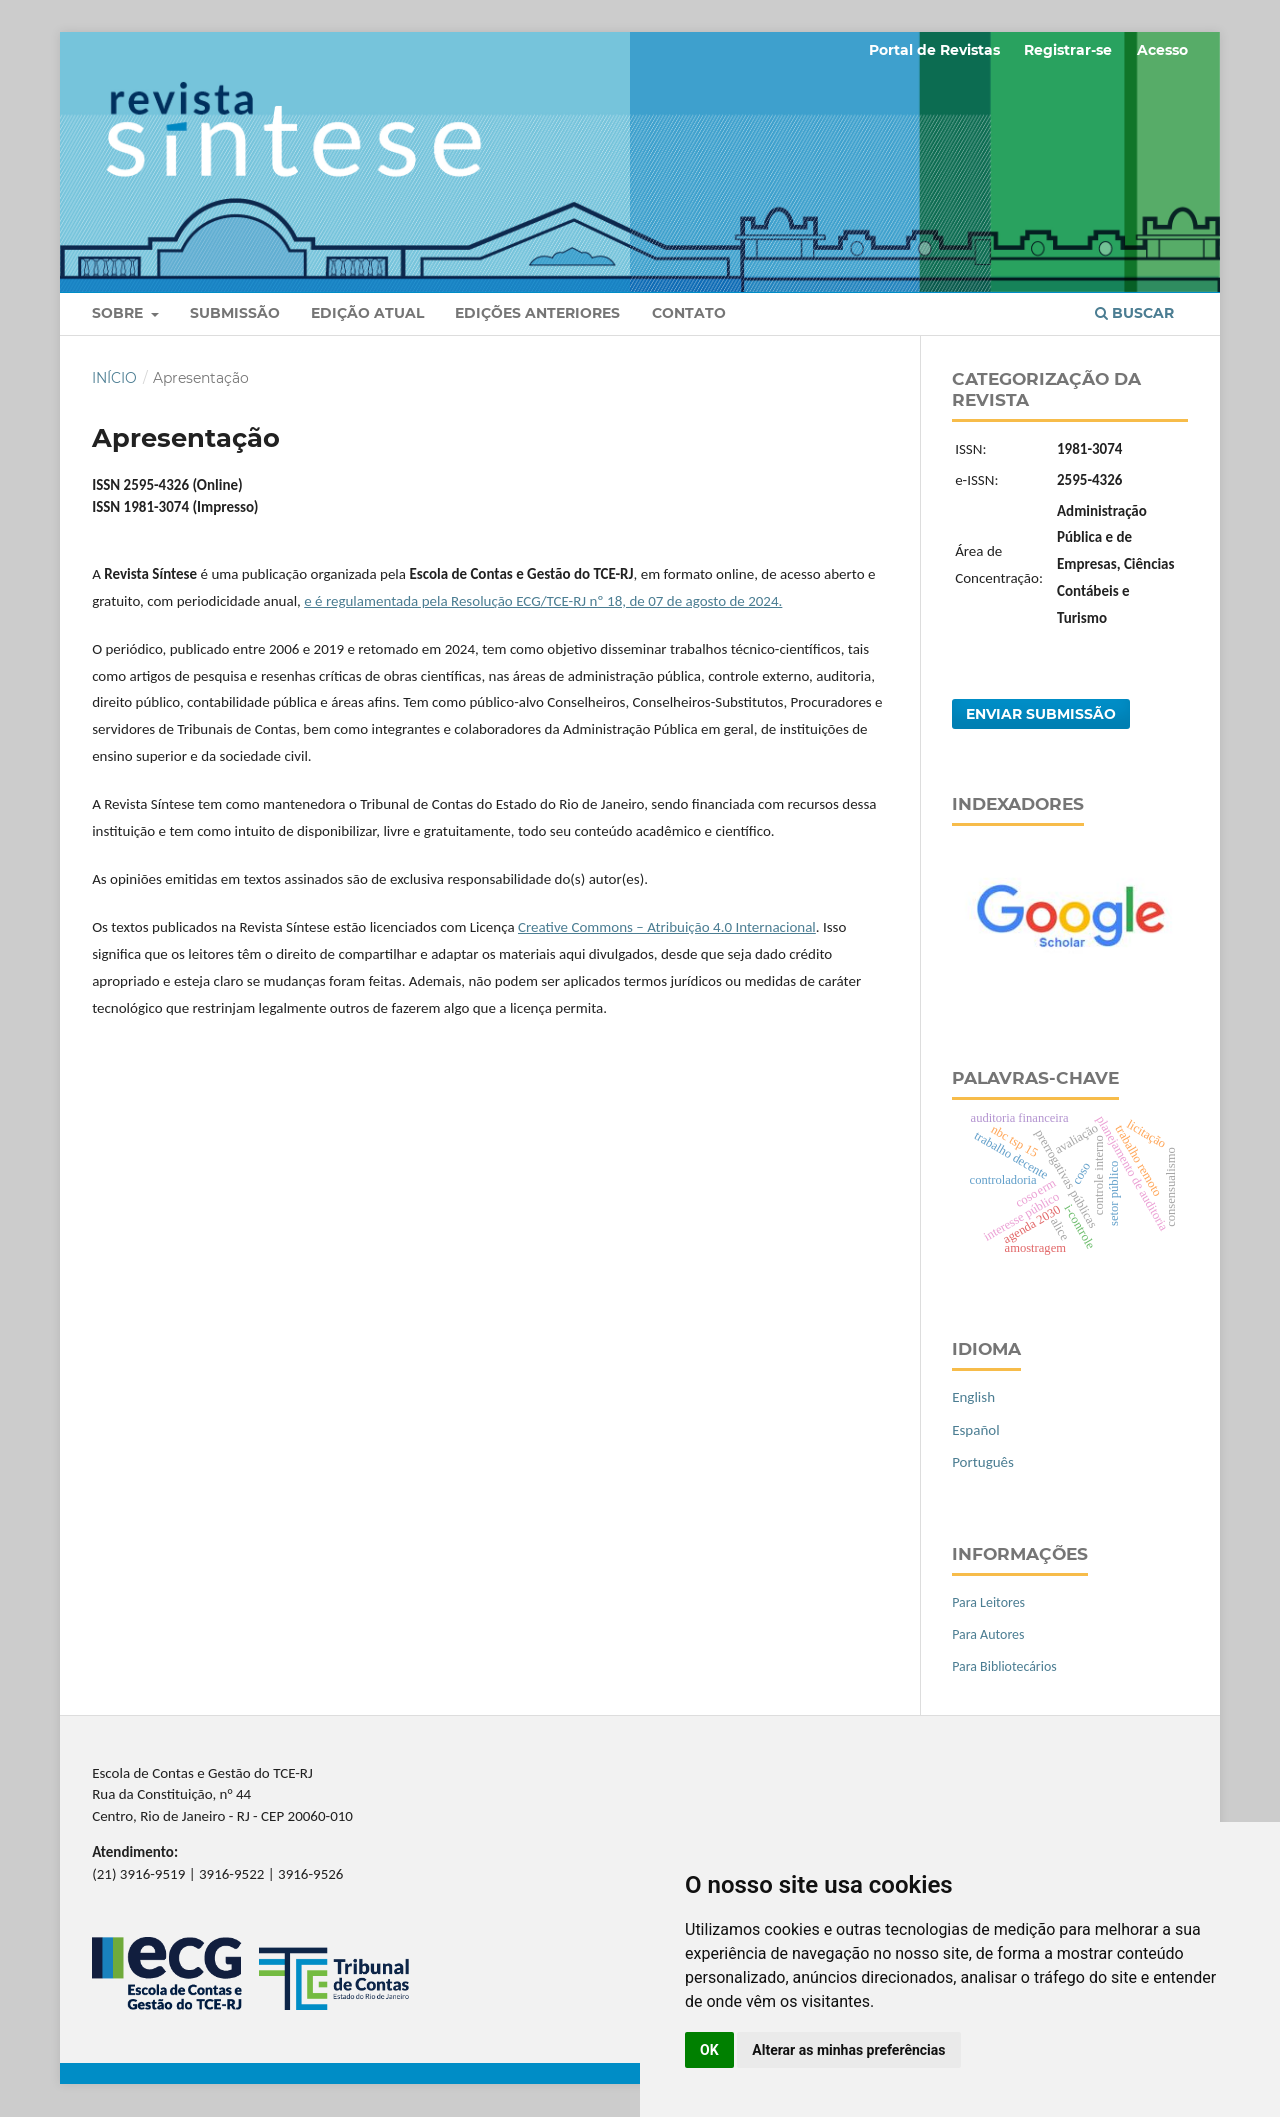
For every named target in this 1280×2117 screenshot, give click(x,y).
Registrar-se (1068, 50)
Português (983, 1462)
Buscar (1134, 313)
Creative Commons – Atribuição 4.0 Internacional (667, 927)
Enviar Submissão (1041, 714)
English (973, 1397)
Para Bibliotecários (1004, 1666)
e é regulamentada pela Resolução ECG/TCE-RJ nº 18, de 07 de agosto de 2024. (543, 601)
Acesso (1162, 50)
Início (114, 378)
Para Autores (988, 1634)
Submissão (235, 313)
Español (976, 1430)
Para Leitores (988, 1602)
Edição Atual (367, 313)
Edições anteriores (537, 313)
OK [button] (709, 2050)
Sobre (119, 313)
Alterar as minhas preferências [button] (848, 2050)
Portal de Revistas (934, 50)
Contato (689, 313)
